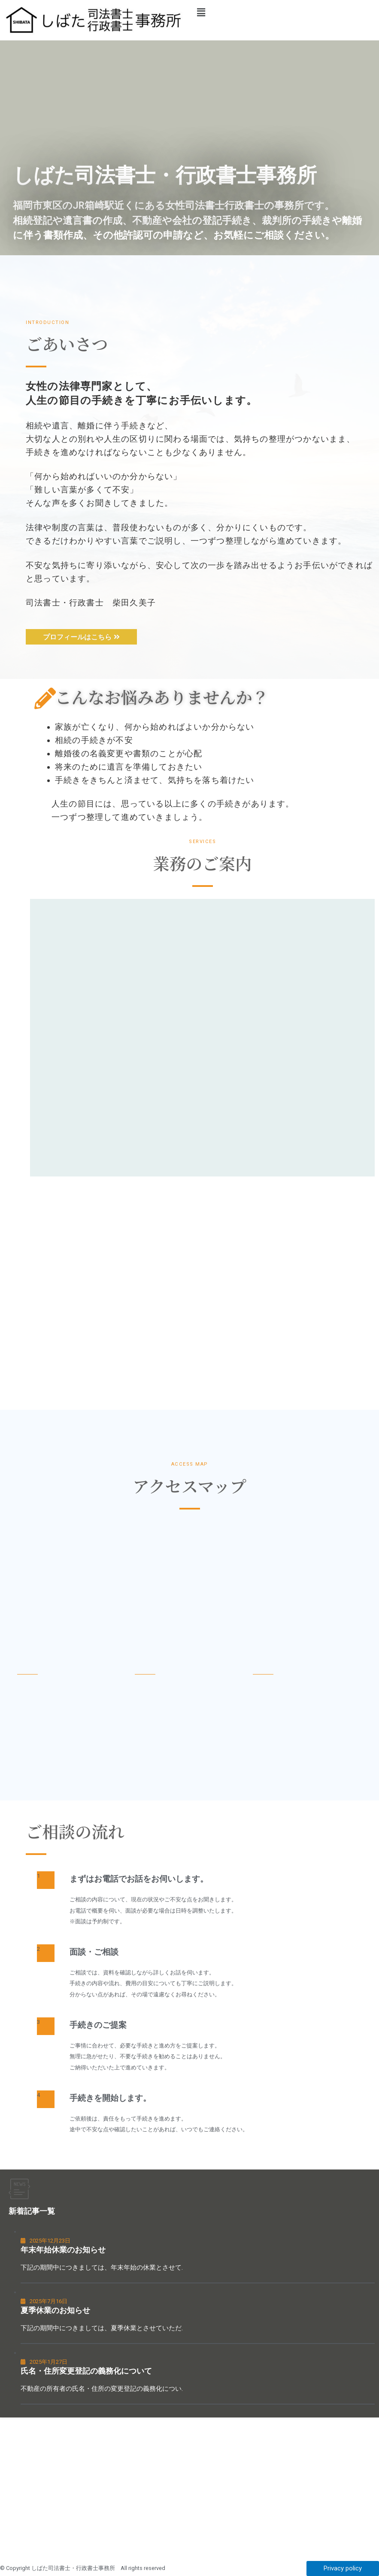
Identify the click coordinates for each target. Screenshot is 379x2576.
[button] (284, 12)
